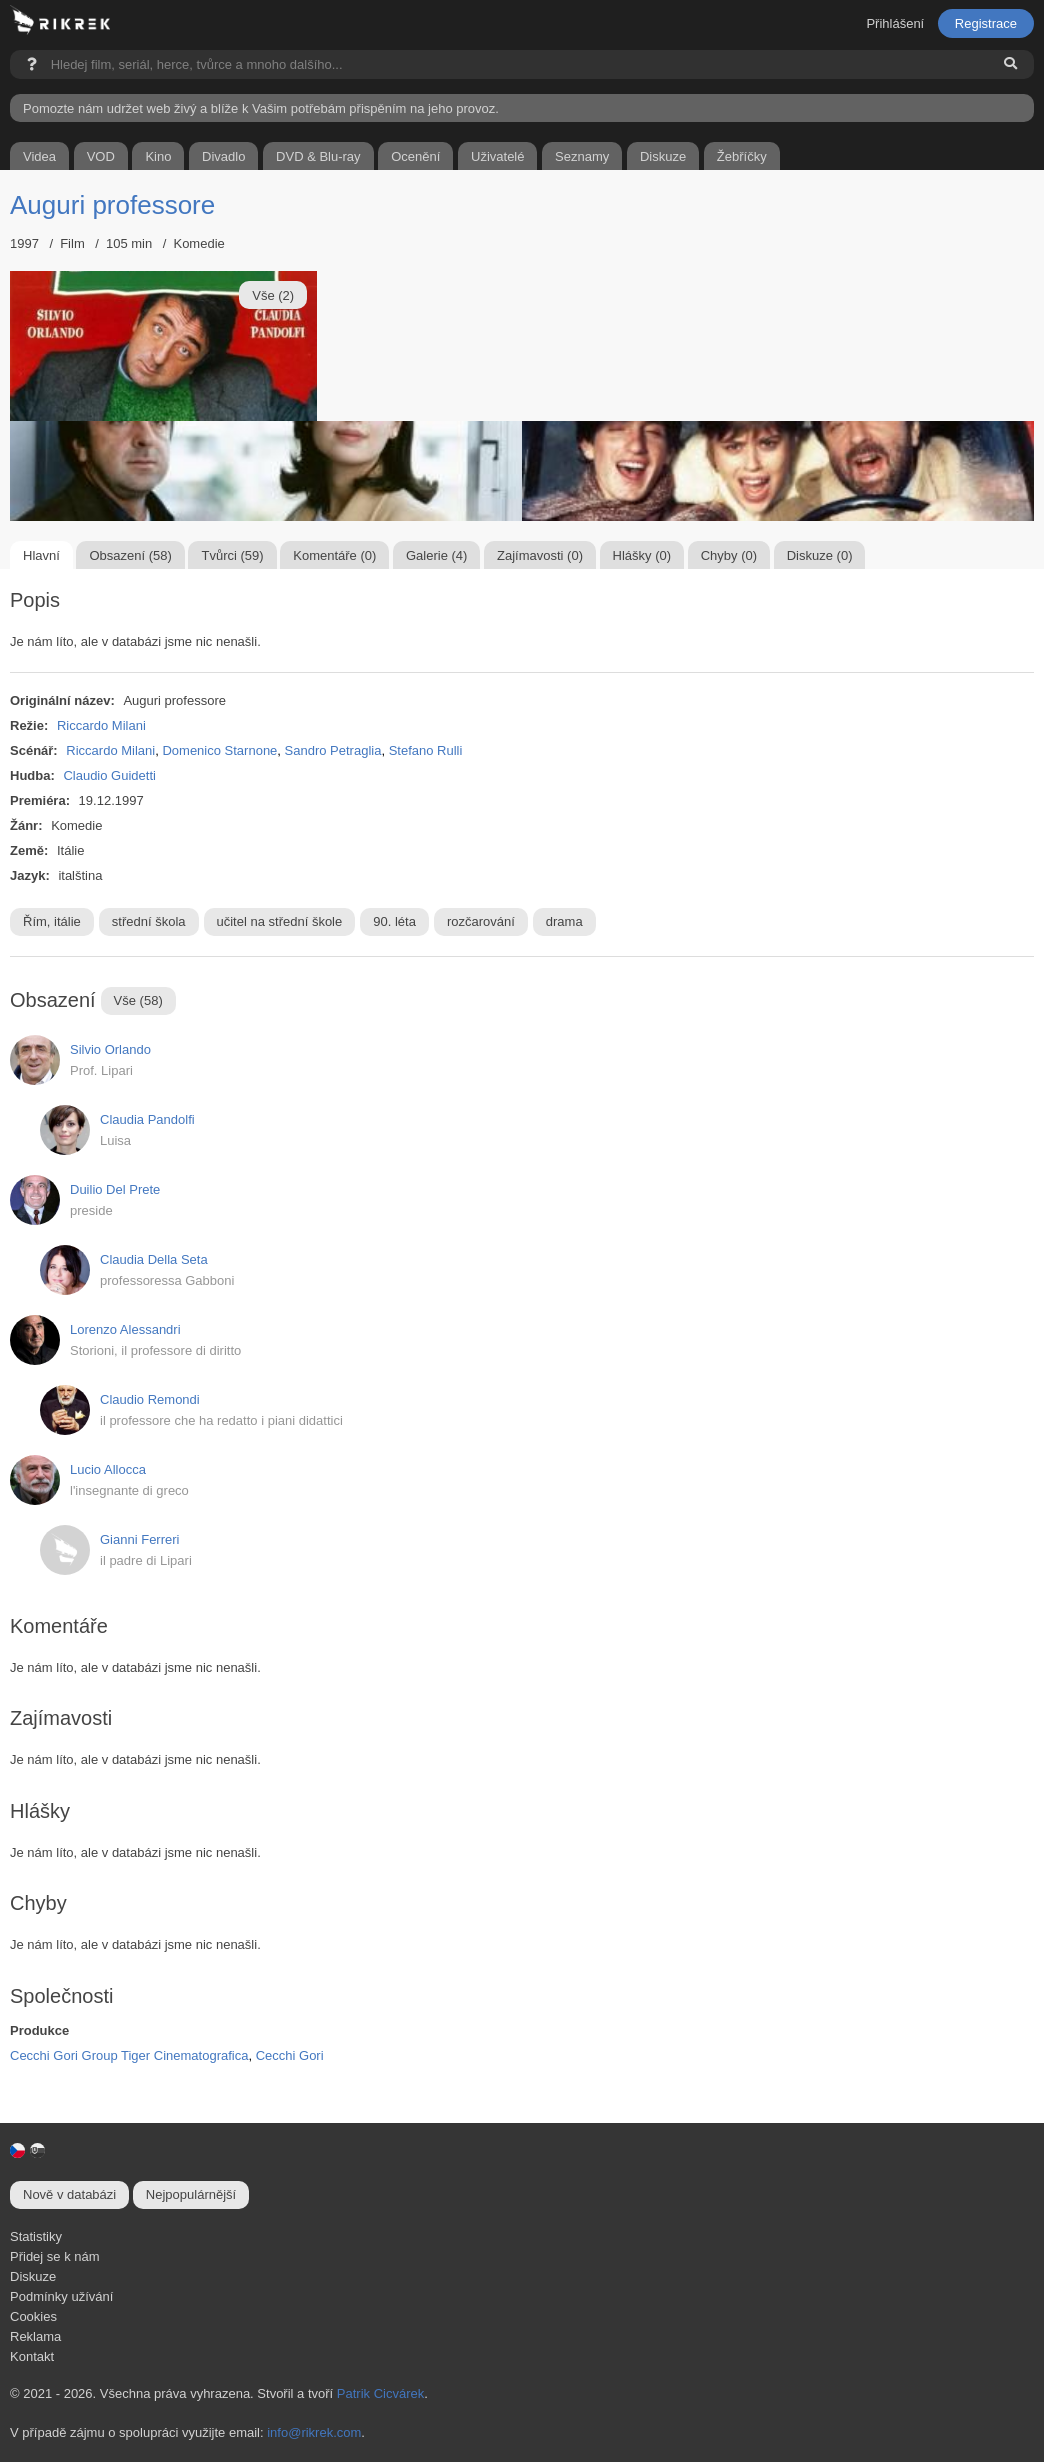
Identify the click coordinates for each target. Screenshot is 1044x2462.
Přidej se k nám (55, 2256)
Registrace (986, 23)
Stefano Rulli (426, 750)
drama (564, 921)
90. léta (394, 921)
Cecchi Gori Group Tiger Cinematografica (129, 2055)
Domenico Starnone (219, 750)
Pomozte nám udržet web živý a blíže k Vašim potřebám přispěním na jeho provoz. (261, 108)
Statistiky (36, 2236)
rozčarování (481, 921)
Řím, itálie (52, 921)
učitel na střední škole (280, 921)
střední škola (149, 921)
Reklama (35, 2336)
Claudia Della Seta (154, 1259)
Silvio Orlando (110, 1049)
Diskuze (33, 2276)
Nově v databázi (69, 2194)
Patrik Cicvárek (380, 2393)
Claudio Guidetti (109, 775)
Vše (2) (273, 295)
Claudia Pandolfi (147, 1119)
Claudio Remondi (150, 1399)
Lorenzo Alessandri (125, 1329)
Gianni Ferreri (139, 1539)
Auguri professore (112, 205)
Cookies (33, 2316)
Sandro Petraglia (333, 750)
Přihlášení (895, 23)
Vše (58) (138, 1000)
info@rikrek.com (314, 2432)
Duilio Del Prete (115, 1189)
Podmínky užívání (61, 2296)
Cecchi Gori (290, 2055)
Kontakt (32, 2356)
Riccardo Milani (101, 725)
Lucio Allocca (108, 1469)
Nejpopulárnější (191, 2194)
